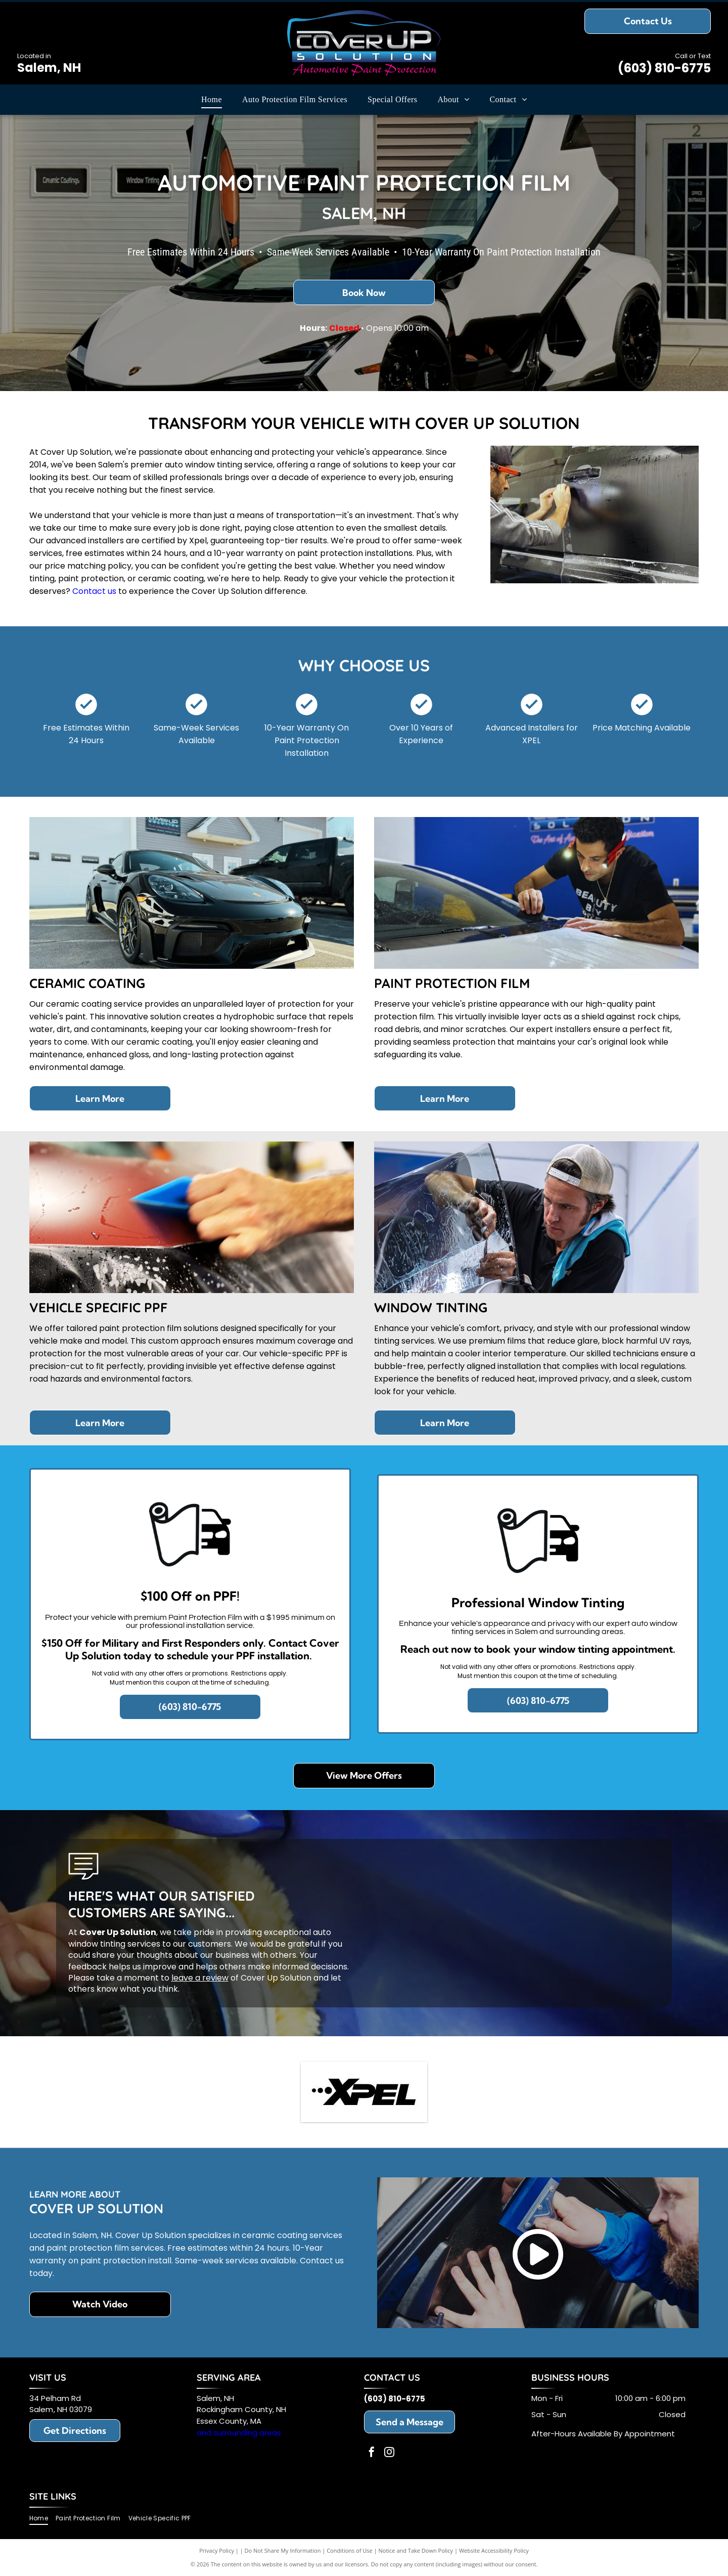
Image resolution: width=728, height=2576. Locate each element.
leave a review (200, 1978)
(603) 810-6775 (664, 68)
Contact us (94, 591)
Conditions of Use (350, 2550)
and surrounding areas (239, 2432)
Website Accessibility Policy (494, 2550)
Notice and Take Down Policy (416, 2550)
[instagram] (389, 2453)
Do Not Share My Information (283, 2550)
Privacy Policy (216, 2550)
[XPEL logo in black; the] (364, 2092)
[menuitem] (211, 99)
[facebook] (371, 2453)
